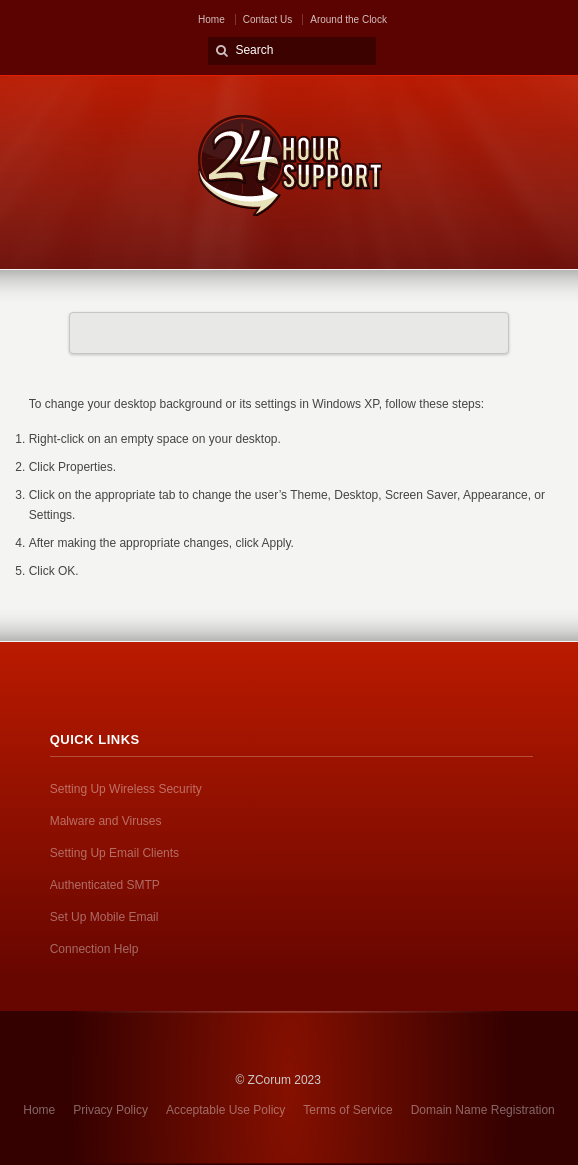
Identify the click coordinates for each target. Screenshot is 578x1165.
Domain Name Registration (483, 1110)
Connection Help (94, 949)
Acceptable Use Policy (225, 1110)
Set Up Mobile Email (104, 917)
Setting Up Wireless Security (126, 789)
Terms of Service (347, 1110)
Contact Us (267, 19)
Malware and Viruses (106, 821)
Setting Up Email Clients (114, 853)
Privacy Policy (110, 1110)
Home (211, 19)
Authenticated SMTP (105, 885)
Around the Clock (348, 19)
